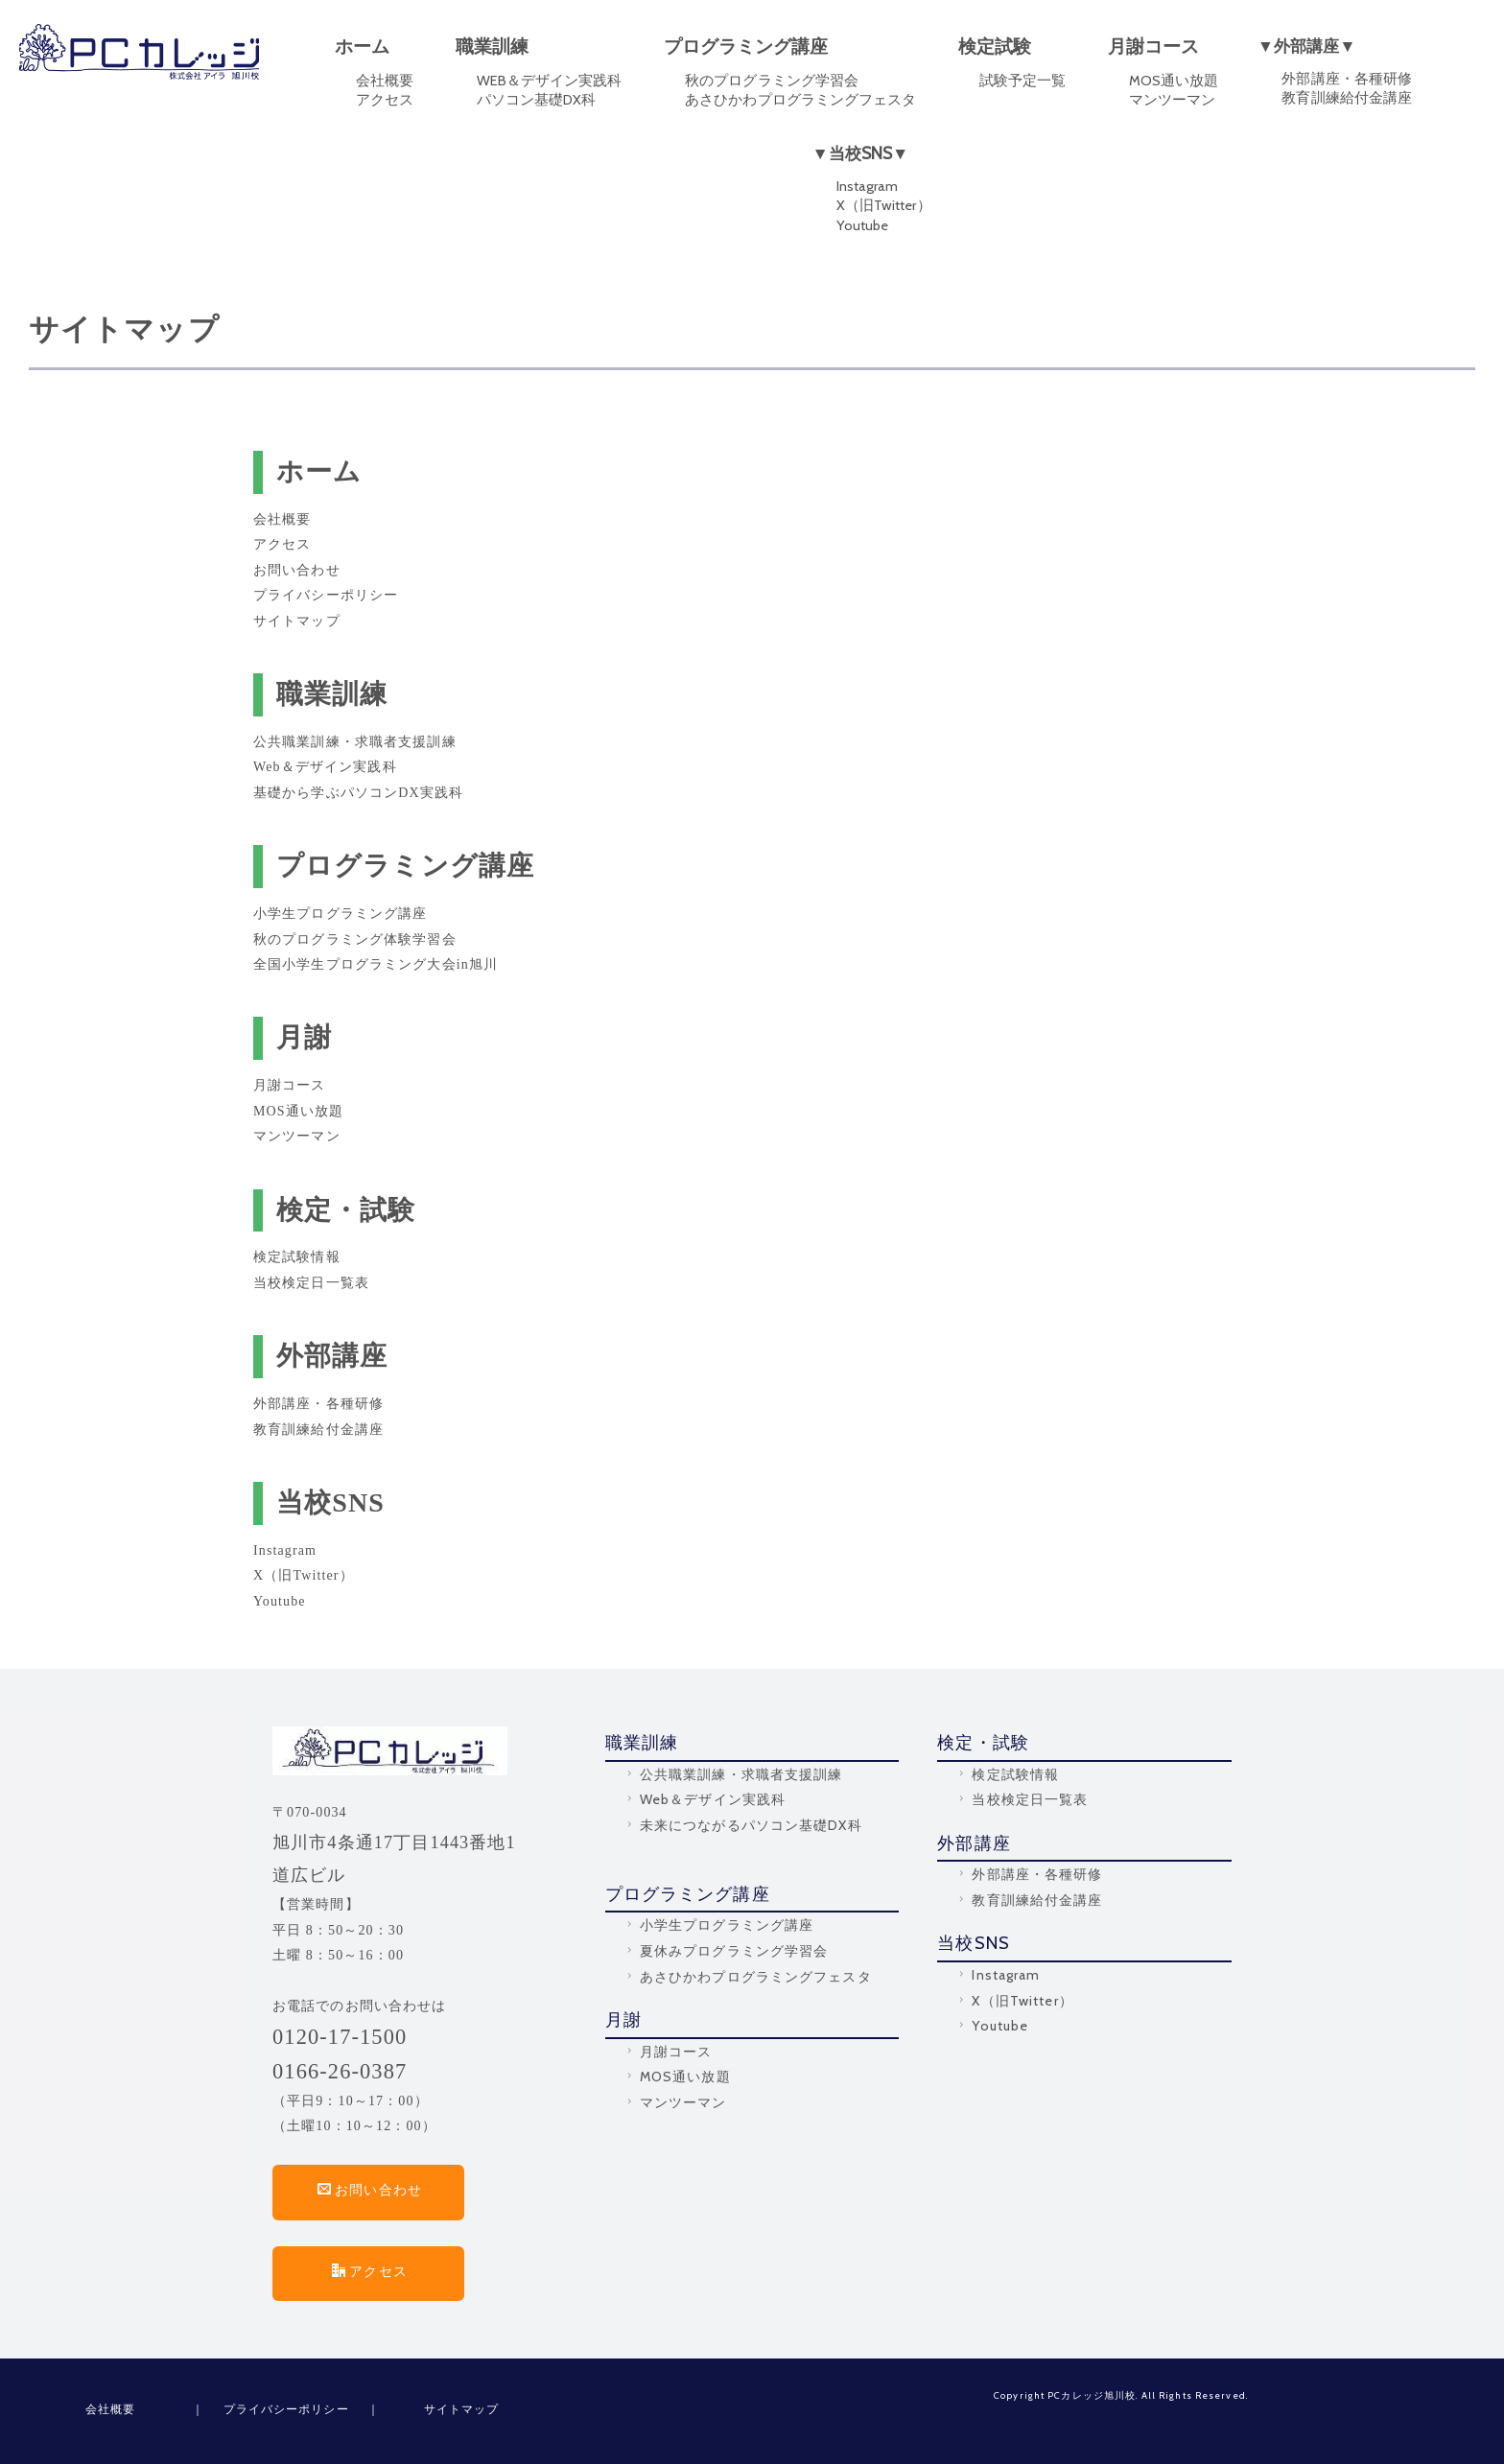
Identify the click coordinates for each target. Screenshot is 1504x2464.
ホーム (362, 46)
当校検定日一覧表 (311, 1283)
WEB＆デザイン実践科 (550, 80)
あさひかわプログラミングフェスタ (800, 99)
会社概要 (384, 80)
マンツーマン (1172, 99)
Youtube (862, 225)
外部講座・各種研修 (1346, 78)
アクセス (384, 99)
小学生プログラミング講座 (340, 913)
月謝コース (1153, 46)
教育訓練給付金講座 (1346, 97)
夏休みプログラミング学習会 (726, 1950)
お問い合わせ (297, 570)
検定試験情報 (297, 1257)
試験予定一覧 (1022, 80)
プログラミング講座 (746, 46)
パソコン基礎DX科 (536, 99)
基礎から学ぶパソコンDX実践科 (358, 793)
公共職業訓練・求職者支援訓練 (355, 742)
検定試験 (994, 46)
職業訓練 (492, 46)
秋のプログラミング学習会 (771, 80)
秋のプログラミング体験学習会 (355, 939)
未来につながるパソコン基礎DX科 (742, 1825)
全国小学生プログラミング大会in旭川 (375, 964)
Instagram (867, 186)
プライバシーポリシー (325, 595)
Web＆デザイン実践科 (325, 767)
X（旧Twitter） (883, 205)
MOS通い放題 (1173, 80)
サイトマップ (297, 621)
